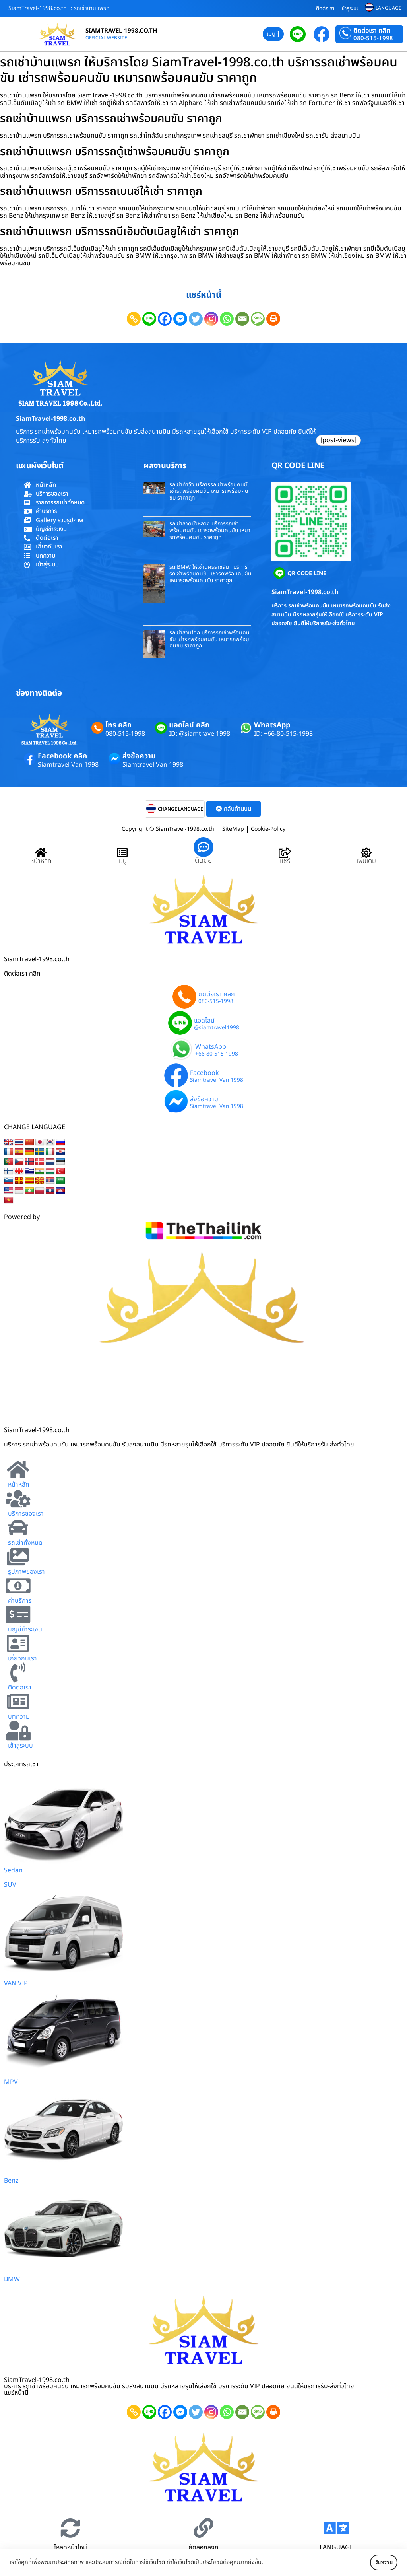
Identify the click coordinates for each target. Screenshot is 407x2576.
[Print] (273, 319)
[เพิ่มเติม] (366, 853)
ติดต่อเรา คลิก (371, 30)
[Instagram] (211, 319)
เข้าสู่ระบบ (350, 8)
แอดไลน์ (204, 1022)
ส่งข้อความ (139, 756)
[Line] (149, 319)
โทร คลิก (118, 725)
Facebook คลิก (62, 756)
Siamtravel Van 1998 (68, 765)
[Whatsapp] (227, 319)
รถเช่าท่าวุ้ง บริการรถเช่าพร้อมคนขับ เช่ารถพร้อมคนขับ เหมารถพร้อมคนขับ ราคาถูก (209, 491)
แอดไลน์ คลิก (189, 725)
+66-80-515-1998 (216, 1055)
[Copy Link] (134, 319)
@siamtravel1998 (216, 1029)
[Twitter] (196, 319)
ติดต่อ (203, 860)
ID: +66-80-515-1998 (283, 734)
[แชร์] (285, 853)
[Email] (242, 319)
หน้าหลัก (40, 862)
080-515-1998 (373, 38)
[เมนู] (122, 853)
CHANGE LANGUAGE (180, 809)
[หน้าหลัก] (41, 853)
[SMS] (258, 319)
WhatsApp (272, 725)
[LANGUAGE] (337, 2529)
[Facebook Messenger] (180, 319)
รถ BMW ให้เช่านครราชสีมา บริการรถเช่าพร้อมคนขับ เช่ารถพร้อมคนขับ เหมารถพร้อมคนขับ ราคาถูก (210, 574)
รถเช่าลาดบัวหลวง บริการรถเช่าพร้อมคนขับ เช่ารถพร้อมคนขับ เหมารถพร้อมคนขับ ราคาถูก (209, 530)
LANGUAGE (388, 8)
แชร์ (285, 862)
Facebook (204, 1074)
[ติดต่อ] (203, 847)
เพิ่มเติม (366, 862)
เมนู (122, 862)
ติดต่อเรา (325, 8)
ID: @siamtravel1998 (199, 734)
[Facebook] (165, 319)
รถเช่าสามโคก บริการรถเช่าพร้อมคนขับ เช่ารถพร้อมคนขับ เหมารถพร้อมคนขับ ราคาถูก (209, 639)
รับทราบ (374, 2562)
